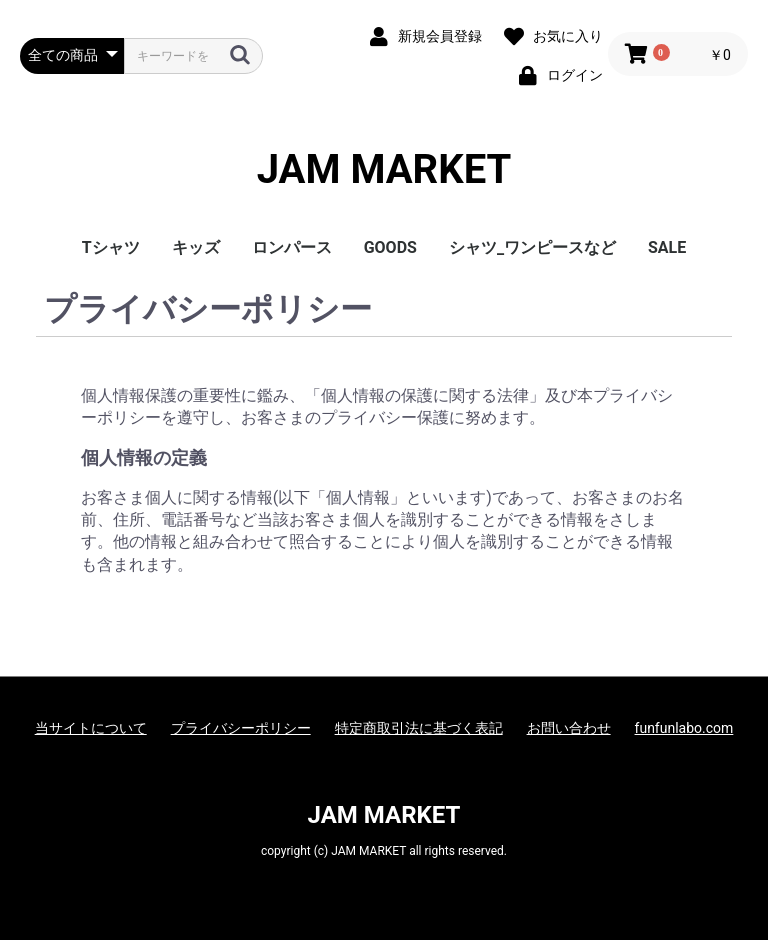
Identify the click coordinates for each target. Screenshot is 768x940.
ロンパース (292, 247)
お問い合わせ (569, 728)
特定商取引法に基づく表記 (419, 728)
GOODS (390, 247)
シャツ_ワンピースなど (532, 247)
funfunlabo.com (684, 728)
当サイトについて (91, 728)
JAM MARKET (384, 170)
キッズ (196, 247)
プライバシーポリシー (241, 728)
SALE (667, 247)
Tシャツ (111, 247)
